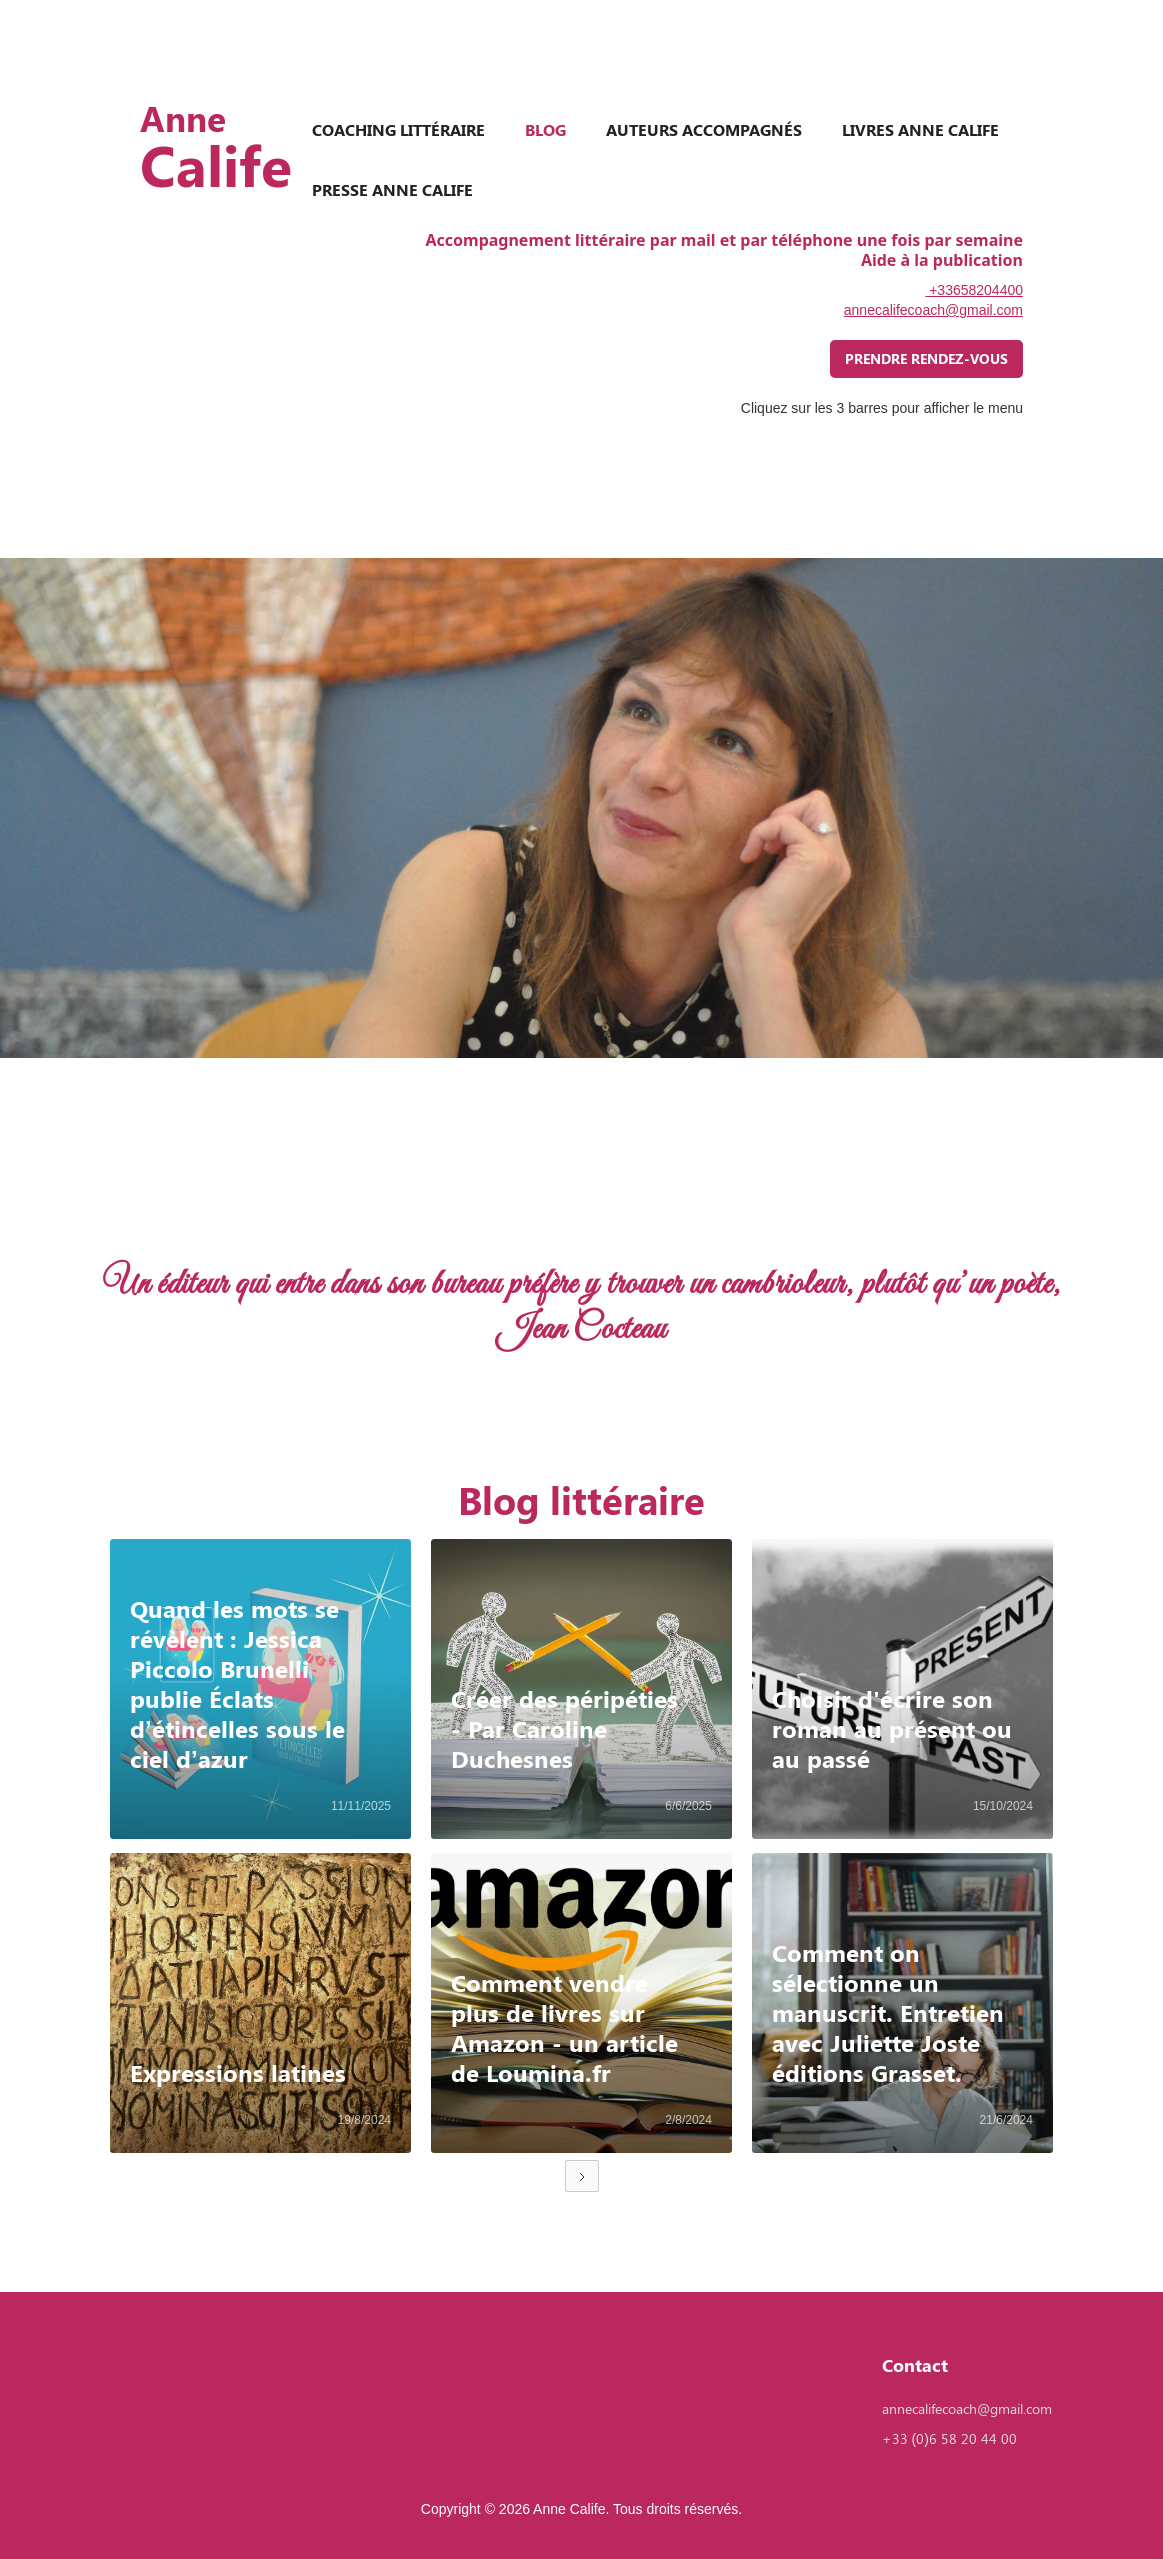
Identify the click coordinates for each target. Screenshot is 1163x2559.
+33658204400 (974, 290)
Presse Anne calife (392, 189)
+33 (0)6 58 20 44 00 (949, 2438)
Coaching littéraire (398, 129)
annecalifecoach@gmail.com (933, 310)
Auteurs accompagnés (704, 129)
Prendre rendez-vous (926, 358)
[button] (140, 1308)
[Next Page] (582, 2176)
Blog (545, 129)
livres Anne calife (920, 129)
